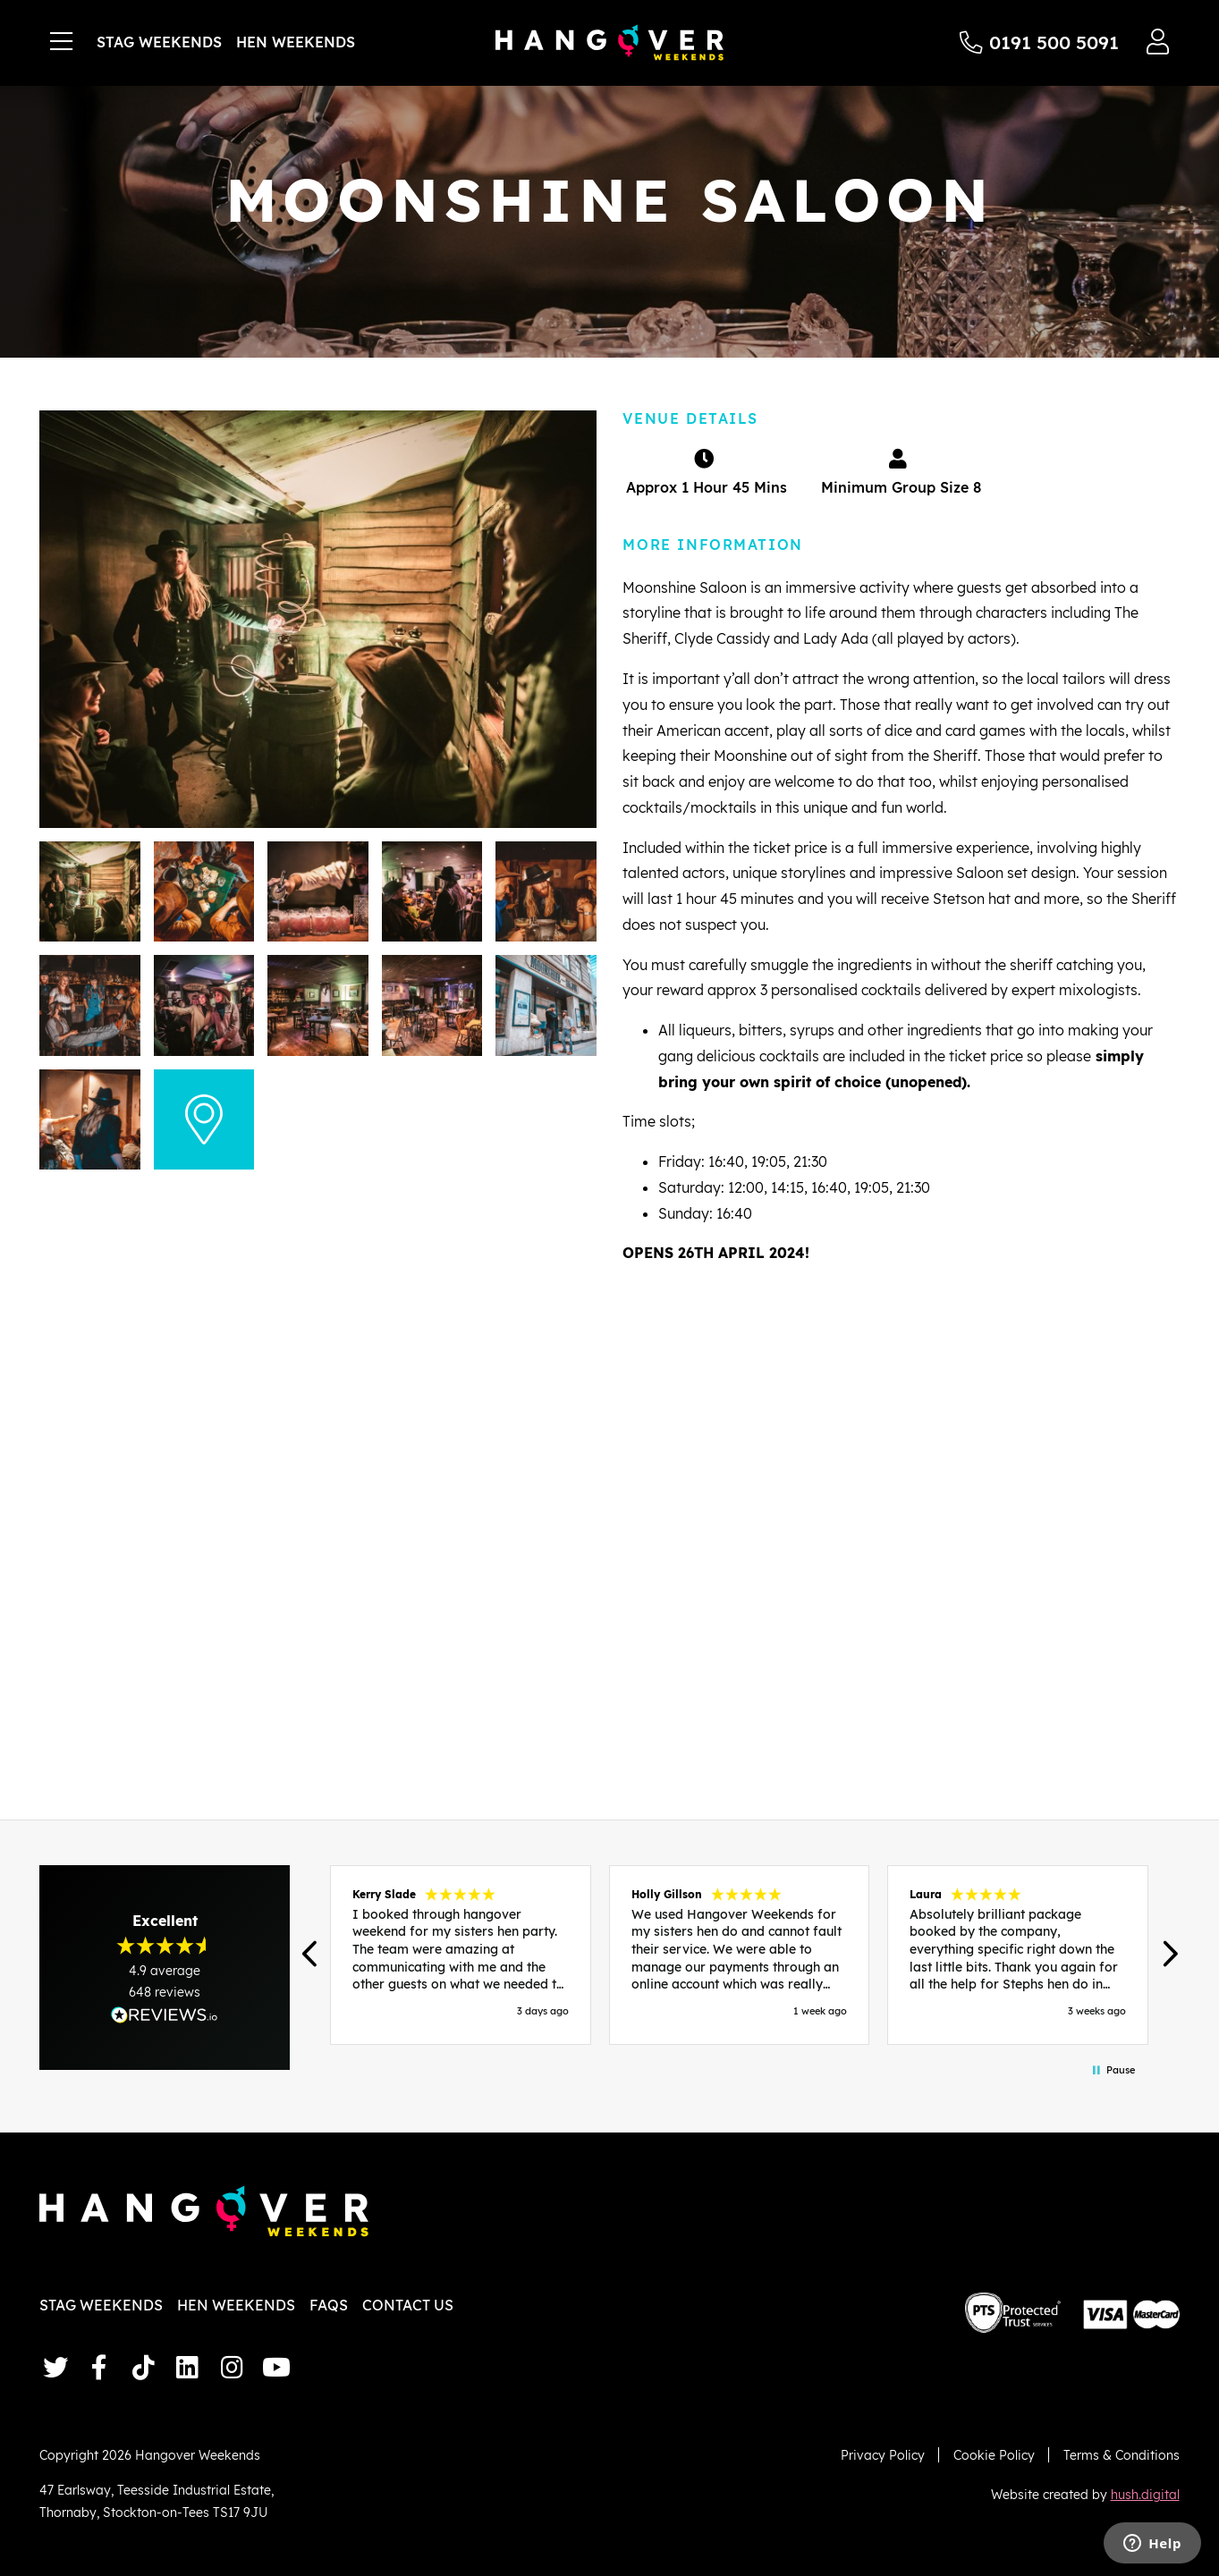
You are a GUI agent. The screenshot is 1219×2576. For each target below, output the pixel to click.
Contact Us (407, 2305)
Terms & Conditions (1121, 2454)
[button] (311, 1955)
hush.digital (1145, 2494)
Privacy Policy (883, 2454)
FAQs (328, 2305)
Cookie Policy (994, 2454)
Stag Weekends (159, 42)
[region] (739, 1955)
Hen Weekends (295, 42)
